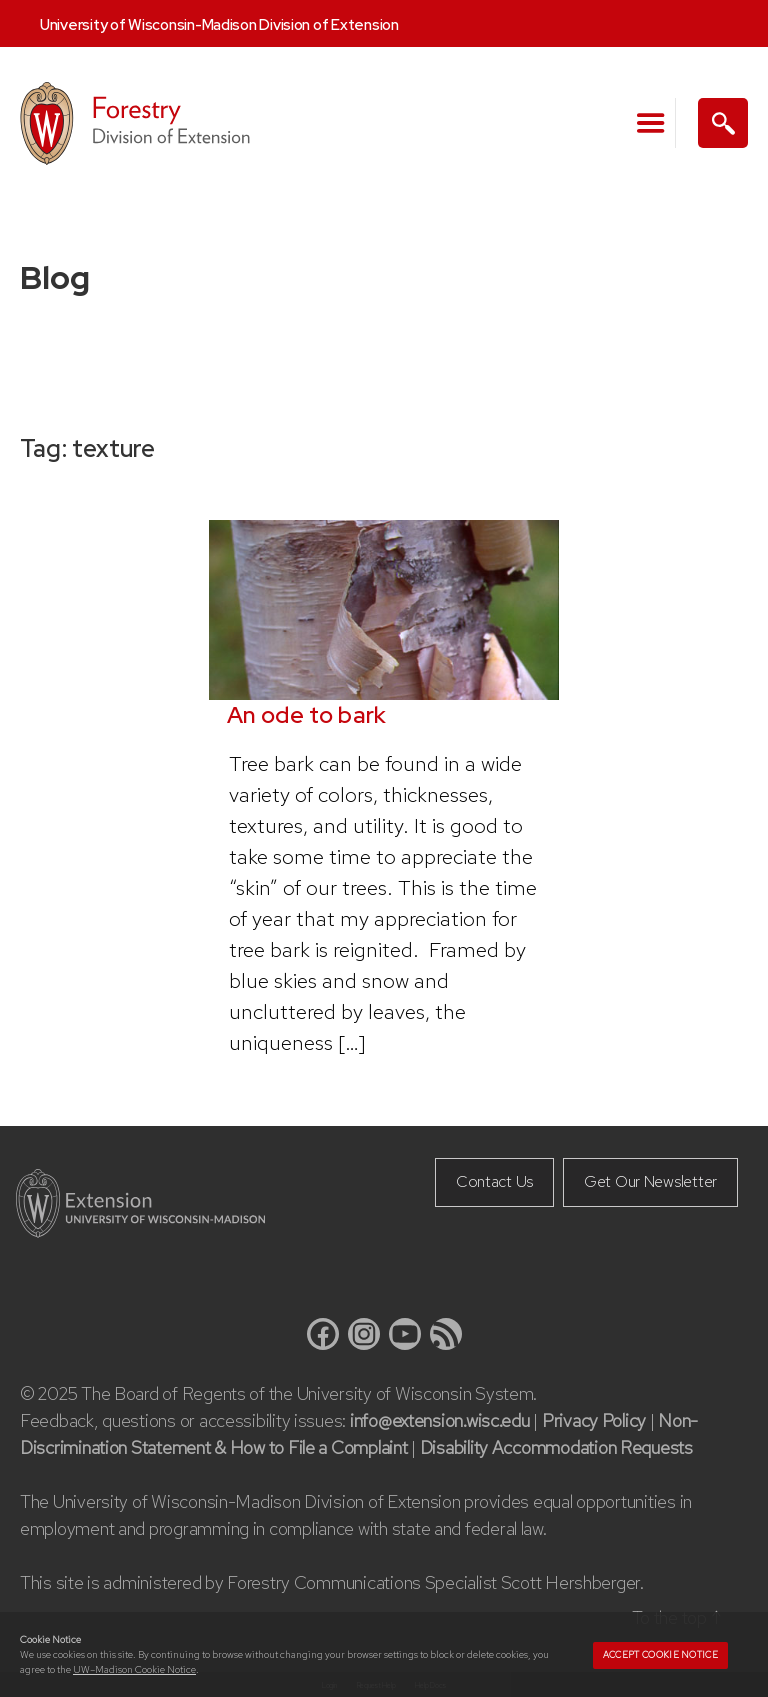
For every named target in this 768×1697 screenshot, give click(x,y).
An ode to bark (307, 715)
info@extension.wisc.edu (440, 1420)
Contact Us (494, 1181)
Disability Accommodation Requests (556, 1447)
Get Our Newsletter (650, 1181)
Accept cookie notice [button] (660, 1655)
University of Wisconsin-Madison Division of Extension (219, 25)
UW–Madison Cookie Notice (134, 1669)
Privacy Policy (594, 1420)
